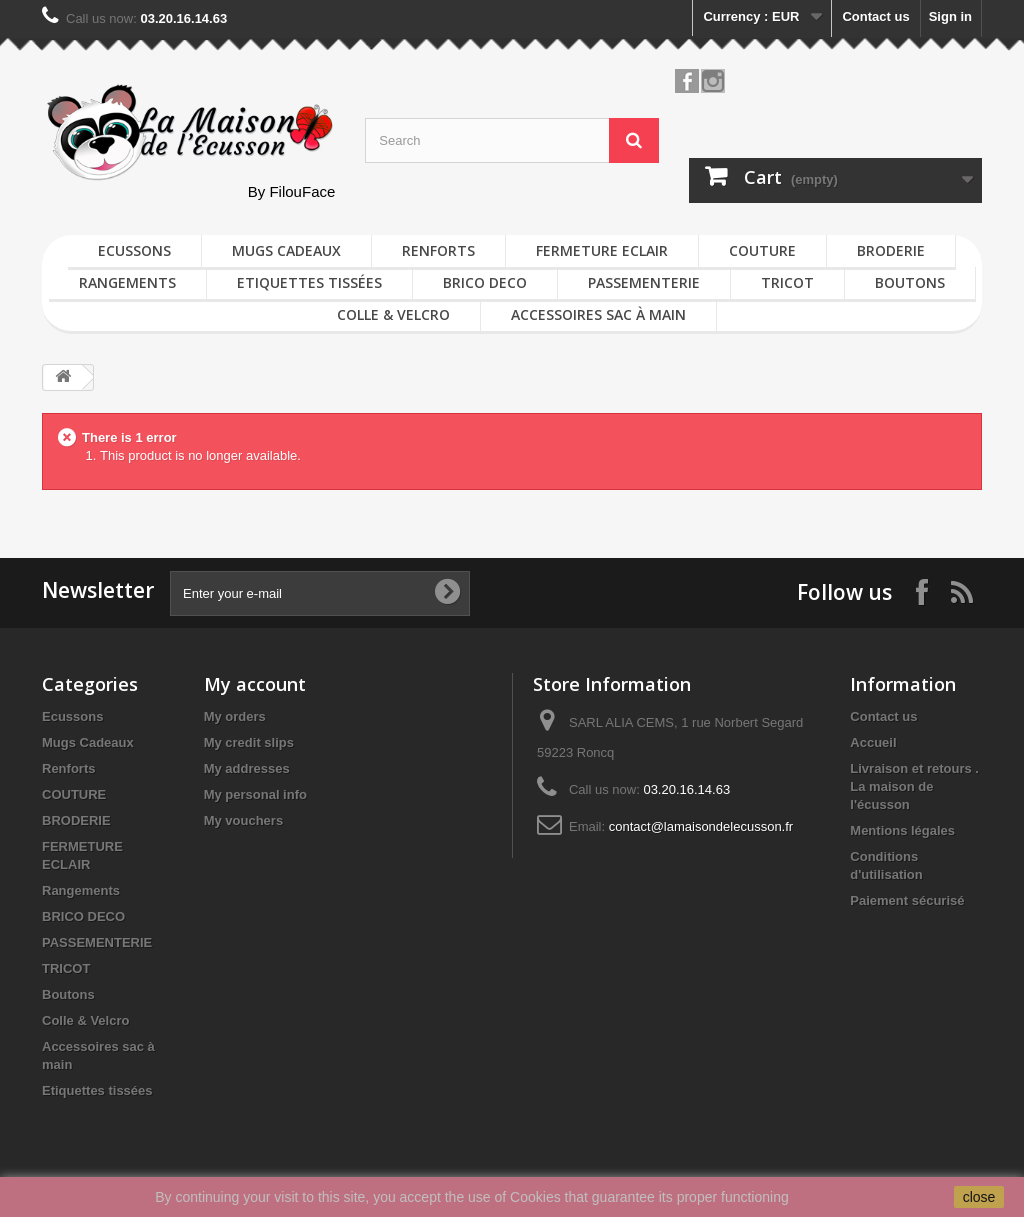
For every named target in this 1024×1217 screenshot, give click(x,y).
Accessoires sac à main (598, 314)
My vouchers (243, 820)
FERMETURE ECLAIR (602, 250)
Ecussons (134, 250)
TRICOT (787, 282)
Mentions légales (902, 830)
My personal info (255, 794)
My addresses (247, 768)
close (979, 1197)
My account (255, 684)
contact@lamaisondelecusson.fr (701, 826)
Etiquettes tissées (309, 282)
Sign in (950, 16)
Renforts (438, 250)
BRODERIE (891, 250)
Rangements (127, 282)
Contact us (875, 16)
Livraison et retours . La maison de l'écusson (914, 786)
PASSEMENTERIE (644, 282)
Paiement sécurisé (907, 900)
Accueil (873, 742)
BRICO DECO (485, 282)
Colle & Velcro (393, 314)
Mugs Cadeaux (286, 250)
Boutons (910, 282)
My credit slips (249, 742)
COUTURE (762, 250)
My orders (235, 716)
